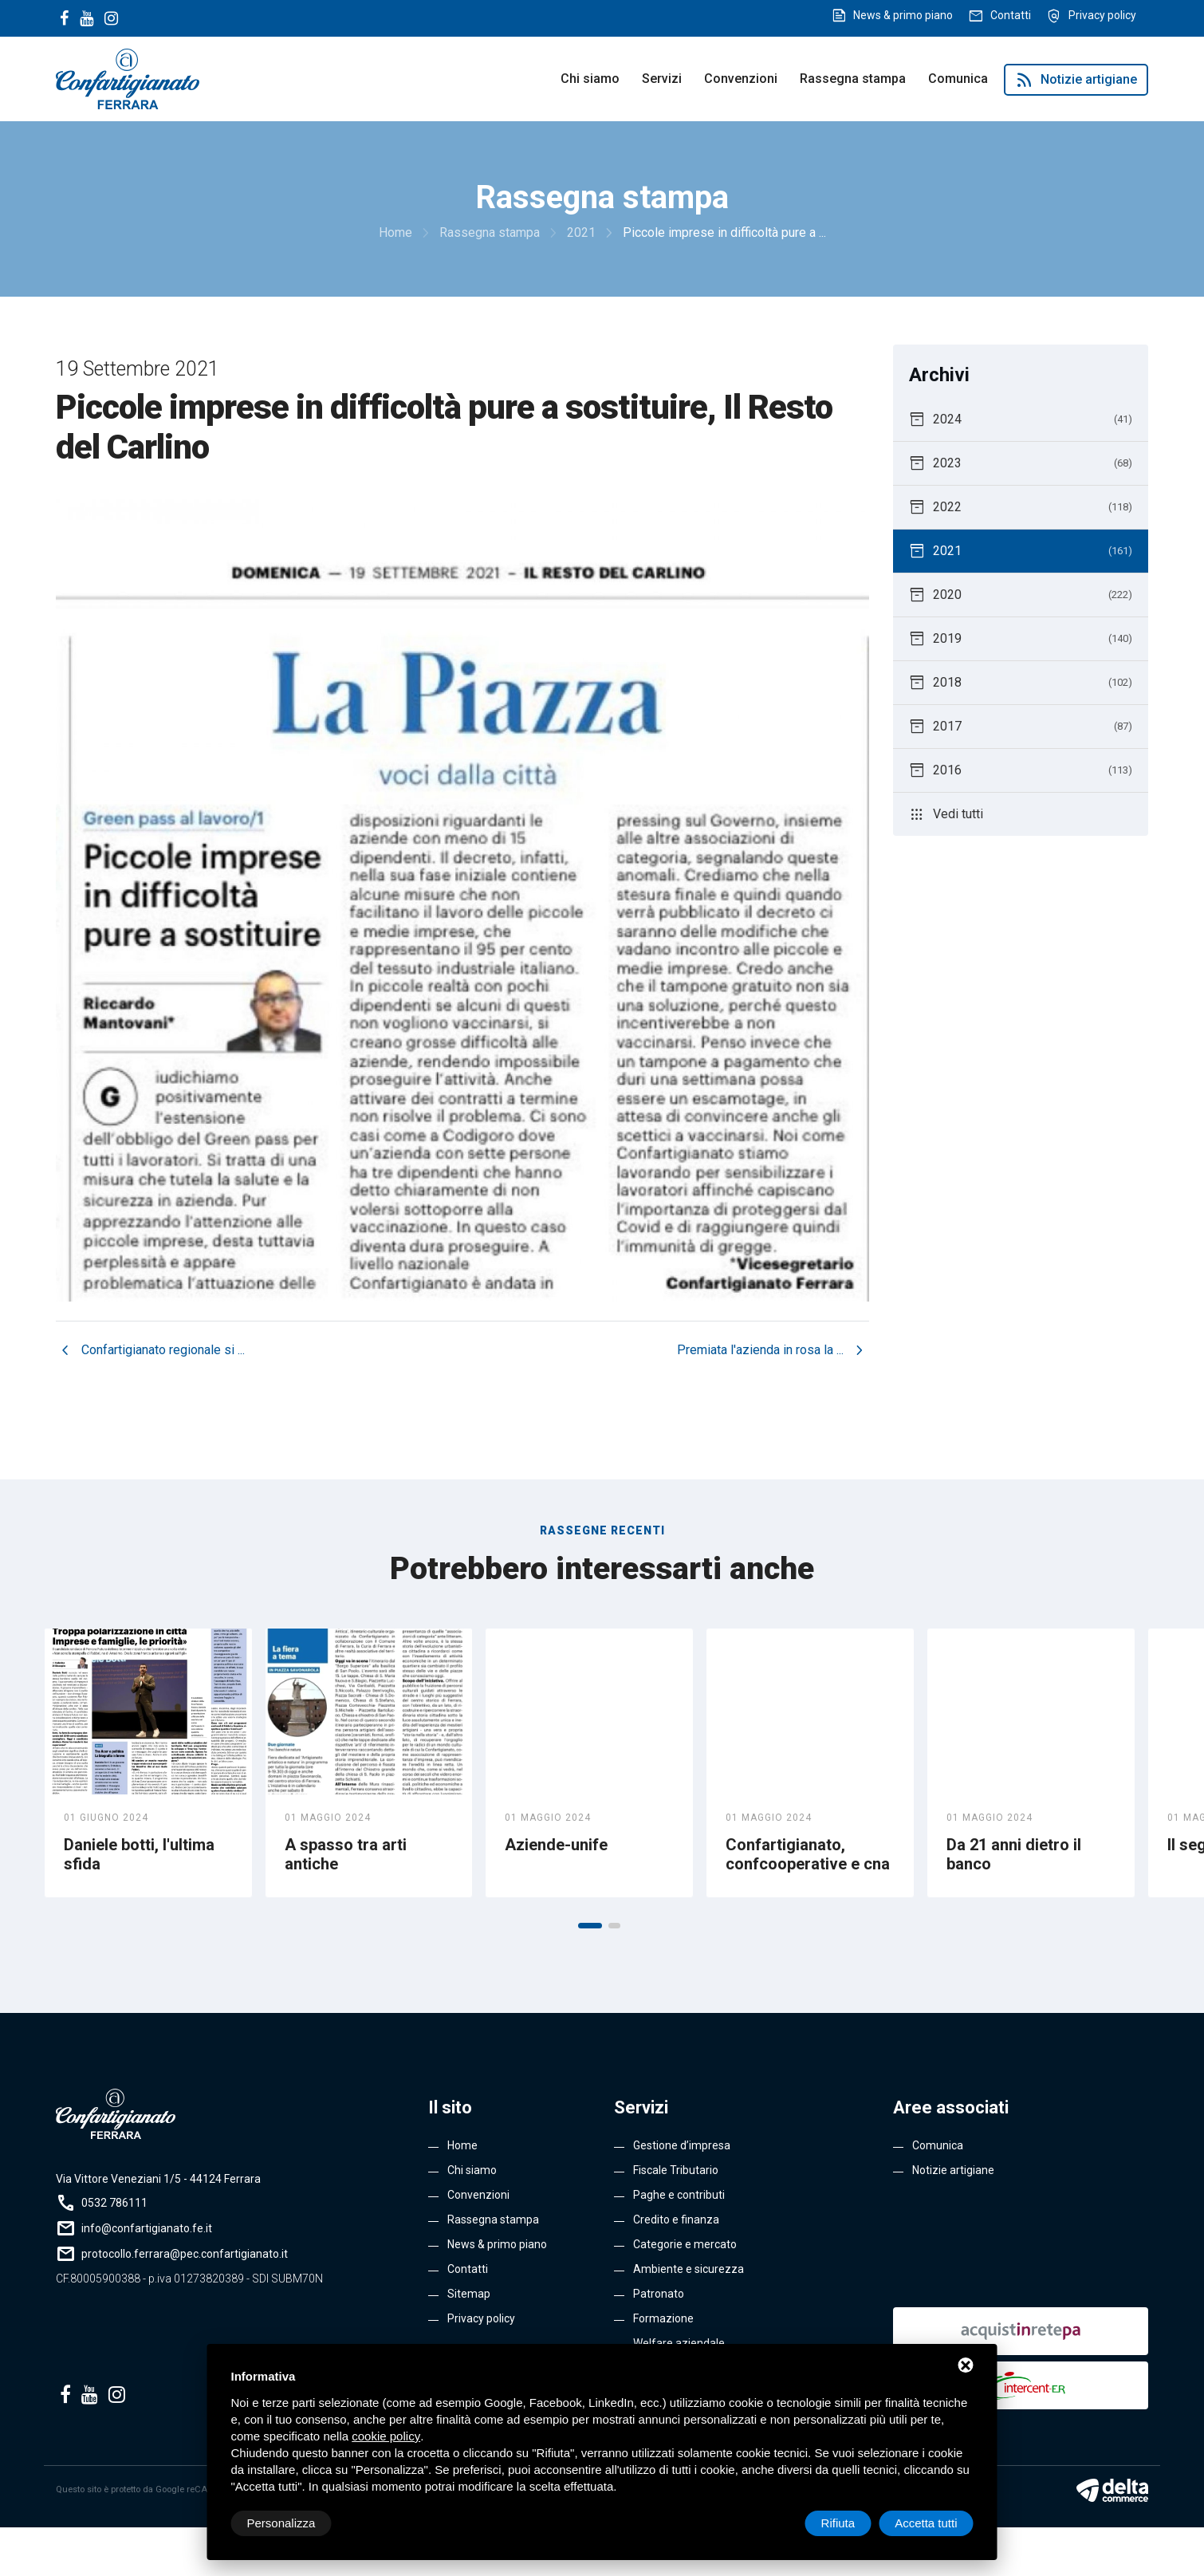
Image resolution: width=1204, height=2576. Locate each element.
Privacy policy (1102, 15)
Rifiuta (838, 2523)
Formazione (663, 2318)
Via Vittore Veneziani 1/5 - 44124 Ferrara (158, 2178)
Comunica (958, 78)
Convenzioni (740, 78)
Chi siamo (590, 78)
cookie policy (386, 2436)
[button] (590, 1925)
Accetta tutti (926, 2523)
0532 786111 (114, 2202)
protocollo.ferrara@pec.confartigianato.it (184, 2253)
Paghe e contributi (679, 2194)
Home (462, 2145)
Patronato (658, 2293)
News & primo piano (903, 15)
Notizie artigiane (1076, 80)
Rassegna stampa (853, 78)
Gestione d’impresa (681, 2145)
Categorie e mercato (685, 2244)
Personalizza (281, 2523)
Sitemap (468, 2293)
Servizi (662, 78)
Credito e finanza (676, 2219)
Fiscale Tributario (675, 2170)
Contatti (1010, 15)
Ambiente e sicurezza (688, 2269)
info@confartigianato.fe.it (146, 2228)
